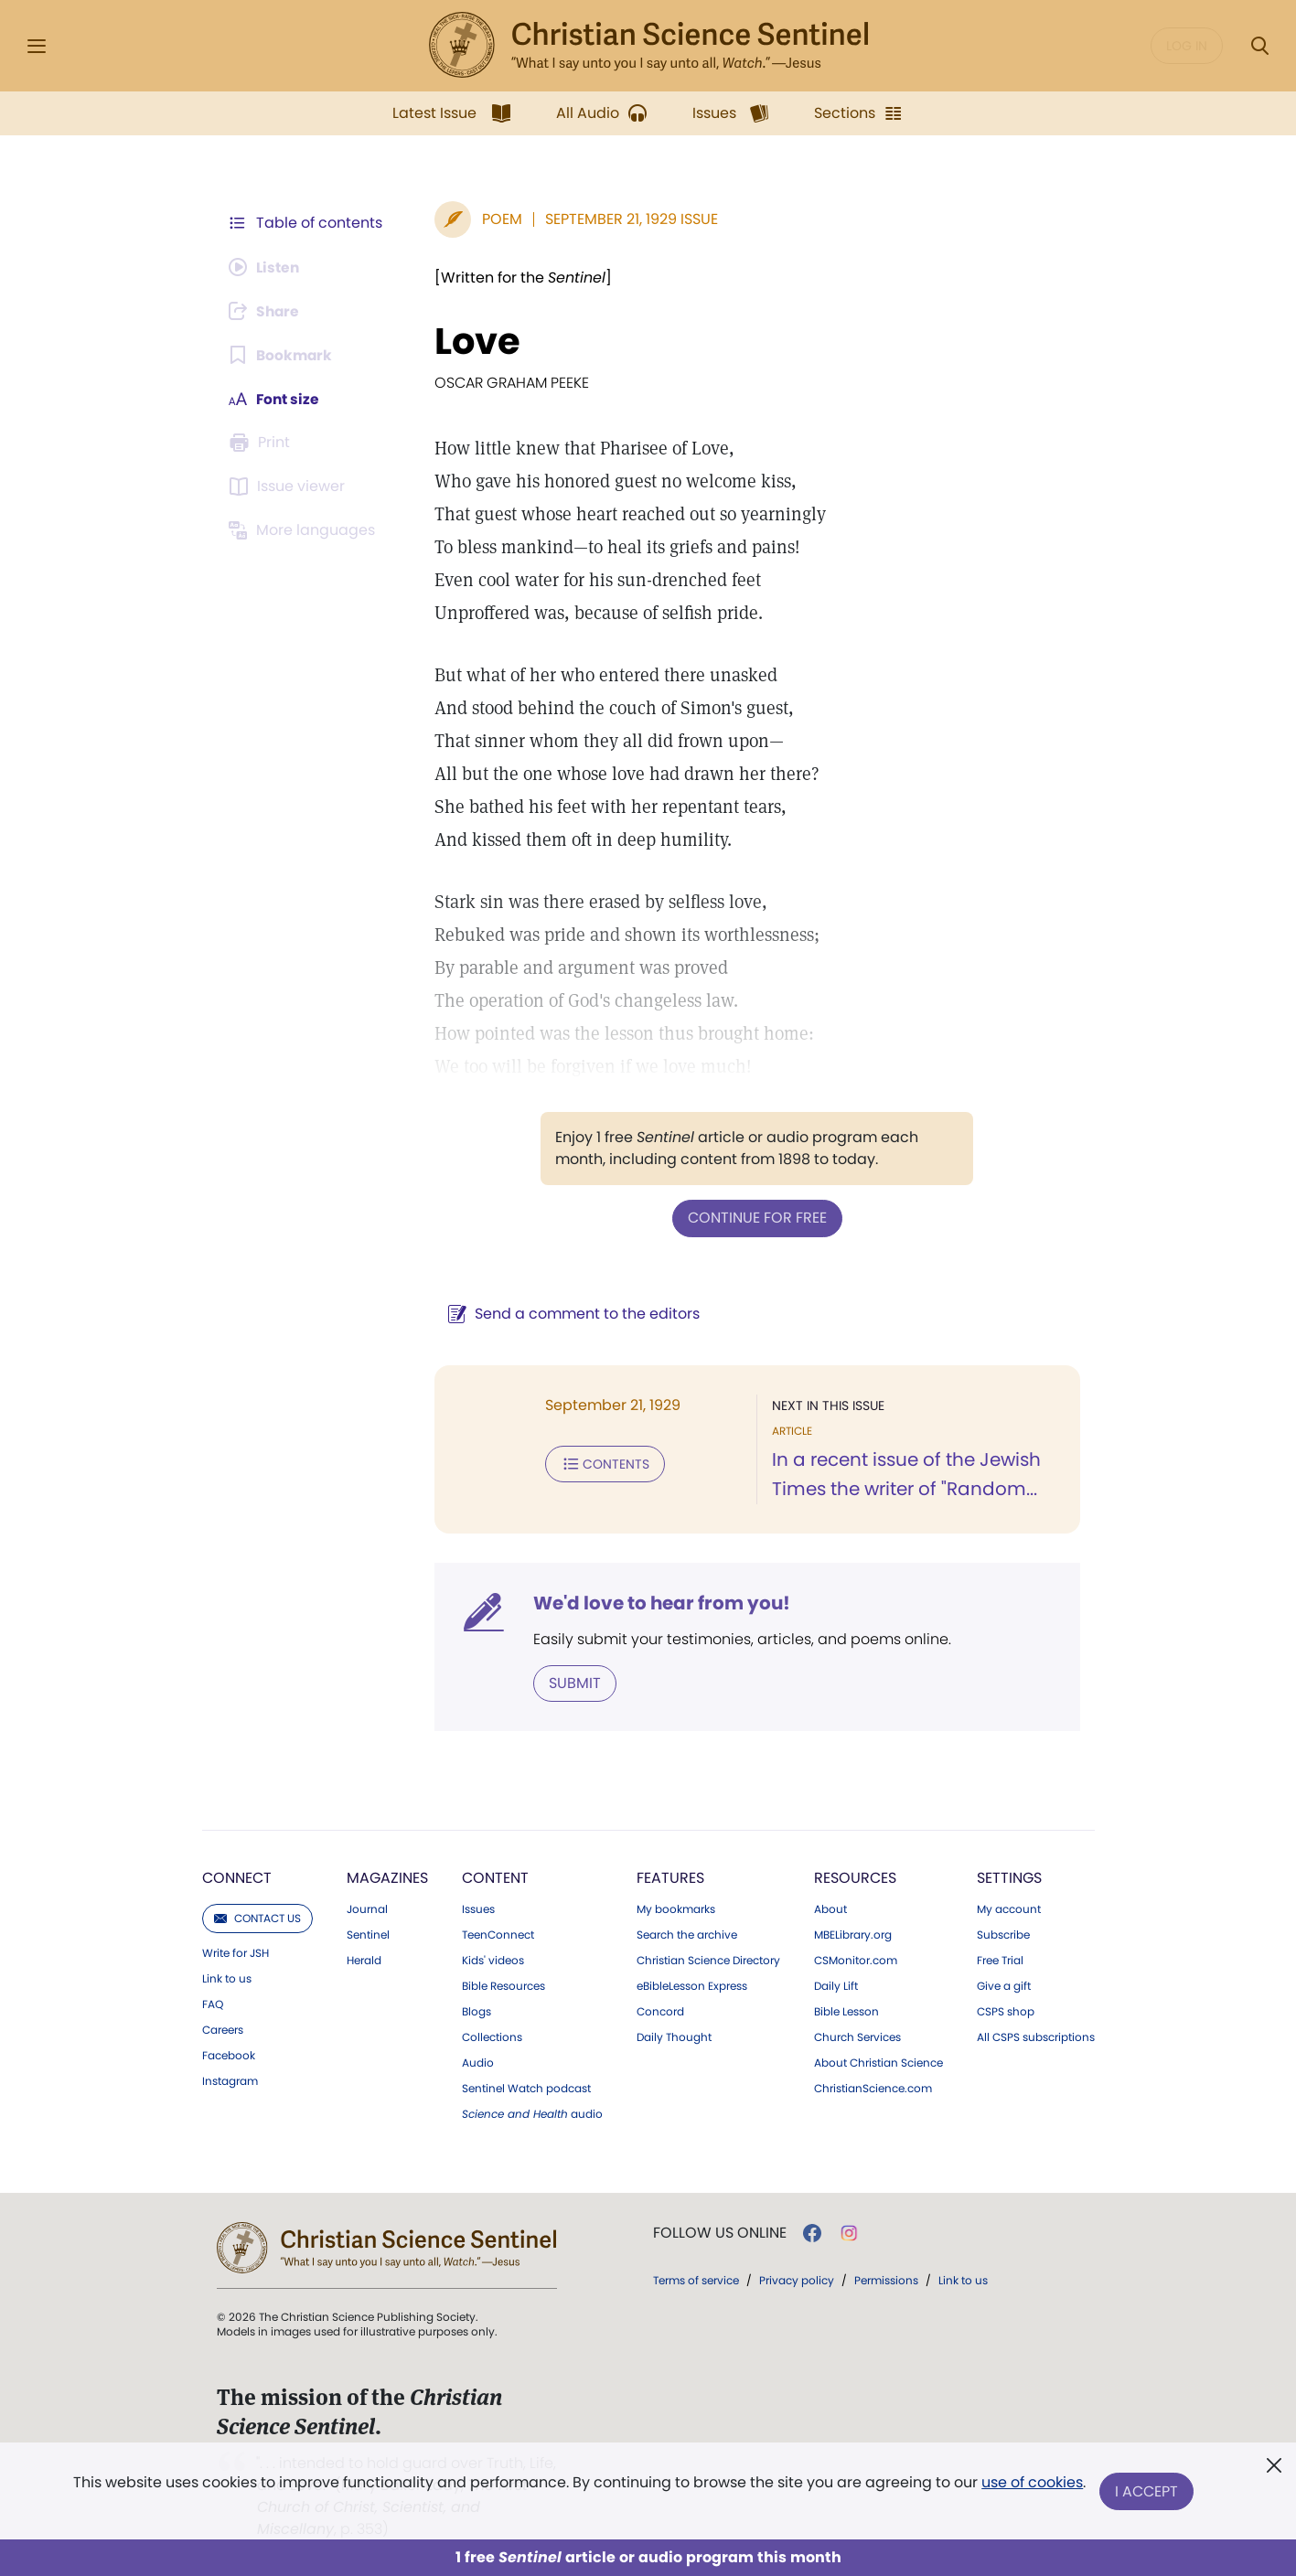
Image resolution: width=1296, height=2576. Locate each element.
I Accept (1147, 2491)
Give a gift (1004, 1985)
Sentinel (368, 1934)
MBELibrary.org (853, 1934)
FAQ (212, 2003)
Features (670, 1876)
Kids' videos (493, 1959)
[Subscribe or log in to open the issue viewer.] (290, 486)
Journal (367, 1908)
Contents (601, 1463)
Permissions (886, 2279)
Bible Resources (503, 1985)
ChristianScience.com (873, 2087)
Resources (855, 1876)
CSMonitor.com (855, 1959)
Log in (1186, 46)
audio (532, 2113)
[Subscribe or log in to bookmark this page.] (282, 355)
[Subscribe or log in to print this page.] (262, 443)
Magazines (387, 1876)
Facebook (228, 2054)
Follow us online (720, 2232)
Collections (492, 2036)
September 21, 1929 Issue (627, 219)
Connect (237, 1876)
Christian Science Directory (708, 1959)
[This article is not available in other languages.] (305, 530)
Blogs (476, 2010)
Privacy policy (796, 2279)
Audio (478, 2062)
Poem (498, 219)
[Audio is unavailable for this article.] (266, 267)
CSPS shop (1005, 2010)
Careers (222, 2029)
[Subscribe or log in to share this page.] (267, 311)
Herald (364, 1959)
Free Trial (1000, 1959)
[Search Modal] (1259, 46)
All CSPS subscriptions (1036, 2036)
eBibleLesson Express (692, 1985)
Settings (1009, 1876)
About (830, 1908)
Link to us (227, 1977)
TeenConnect (498, 1934)
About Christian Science (878, 2062)
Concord (660, 2010)
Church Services (857, 2036)
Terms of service (696, 2279)
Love (474, 341)
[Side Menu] (37, 46)
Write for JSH (235, 1952)
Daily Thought (674, 2036)
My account (1009, 1908)
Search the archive (687, 1934)
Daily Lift (836, 1985)
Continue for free (755, 1217)
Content (495, 1876)
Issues (478, 1908)
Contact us (257, 1917)
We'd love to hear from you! (658, 1602)
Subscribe (1003, 1934)
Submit (571, 1682)
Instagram (230, 2080)
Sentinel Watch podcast (526, 2087)
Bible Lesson (846, 2010)
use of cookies (1032, 2484)
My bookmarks (676, 1908)
